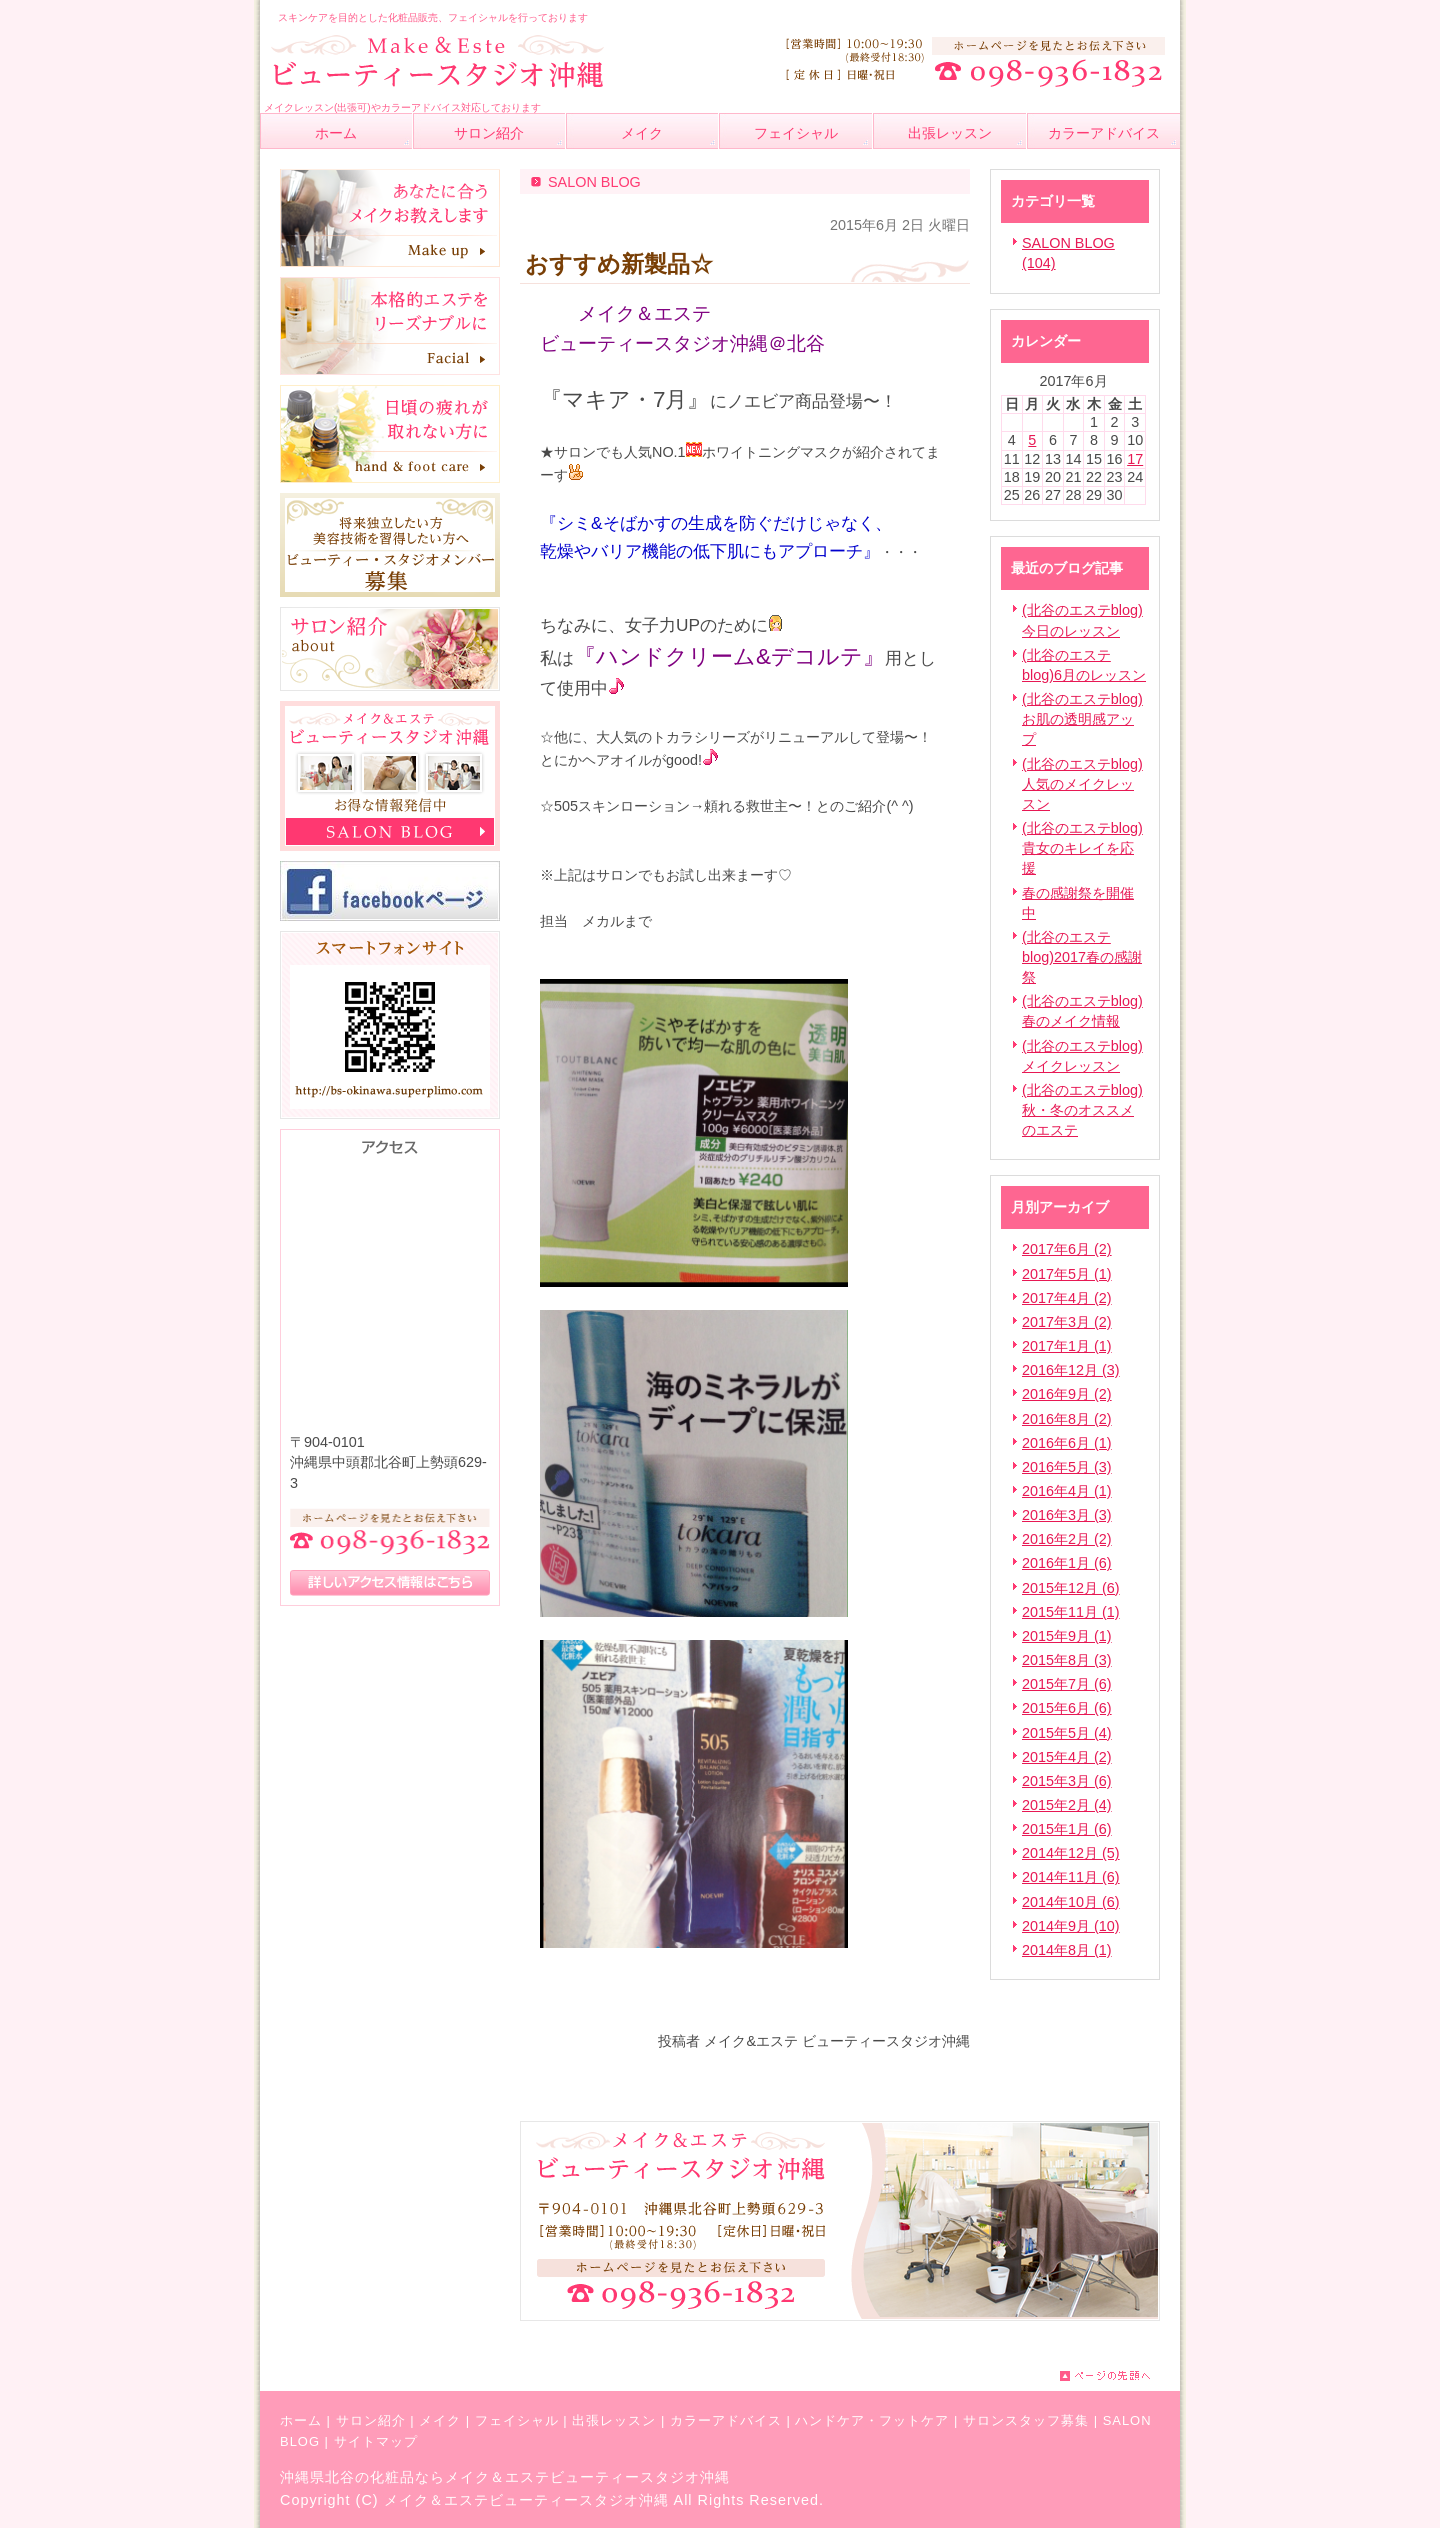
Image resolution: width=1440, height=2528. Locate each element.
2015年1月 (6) (1067, 1829)
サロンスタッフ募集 (1026, 2420)
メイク (440, 2420)
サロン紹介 (371, 2420)
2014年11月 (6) (1071, 1877)
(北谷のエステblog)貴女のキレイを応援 (1082, 848)
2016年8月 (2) (1067, 1419)
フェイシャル (517, 2420)
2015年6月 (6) (1067, 1708)
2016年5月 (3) (1067, 1467)
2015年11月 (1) (1071, 1612)
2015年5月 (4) (1067, 1733)
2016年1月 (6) (1067, 1563)
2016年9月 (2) (1067, 1394)
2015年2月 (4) (1067, 1805)
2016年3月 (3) (1067, 1515)
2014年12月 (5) (1071, 1853)
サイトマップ (376, 2441)
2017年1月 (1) (1067, 1346)
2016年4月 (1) (1067, 1491)
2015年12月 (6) (1071, 1588)
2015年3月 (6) (1067, 1781)
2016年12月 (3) (1071, 1370)
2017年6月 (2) (1067, 1249)
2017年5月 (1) (1067, 1274)
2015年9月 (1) (1067, 1636)
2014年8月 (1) (1067, 1950)
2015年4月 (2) (1067, 1757)
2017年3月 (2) (1067, 1322)
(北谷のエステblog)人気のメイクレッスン (1082, 784)
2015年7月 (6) (1067, 1684)
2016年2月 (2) (1067, 1539)
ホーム (301, 2420)
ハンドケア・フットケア (872, 2420)
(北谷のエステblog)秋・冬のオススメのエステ (1082, 1110)
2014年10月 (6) (1071, 1902)
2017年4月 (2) (1067, 1298)
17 (1135, 459)
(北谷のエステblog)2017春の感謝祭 (1082, 957)
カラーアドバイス (726, 2420)
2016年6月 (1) (1067, 1443)
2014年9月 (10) (1071, 1926)
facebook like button (920, 1999)
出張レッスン (614, 2420)
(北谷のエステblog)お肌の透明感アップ (1082, 719)
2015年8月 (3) (1067, 1660)
